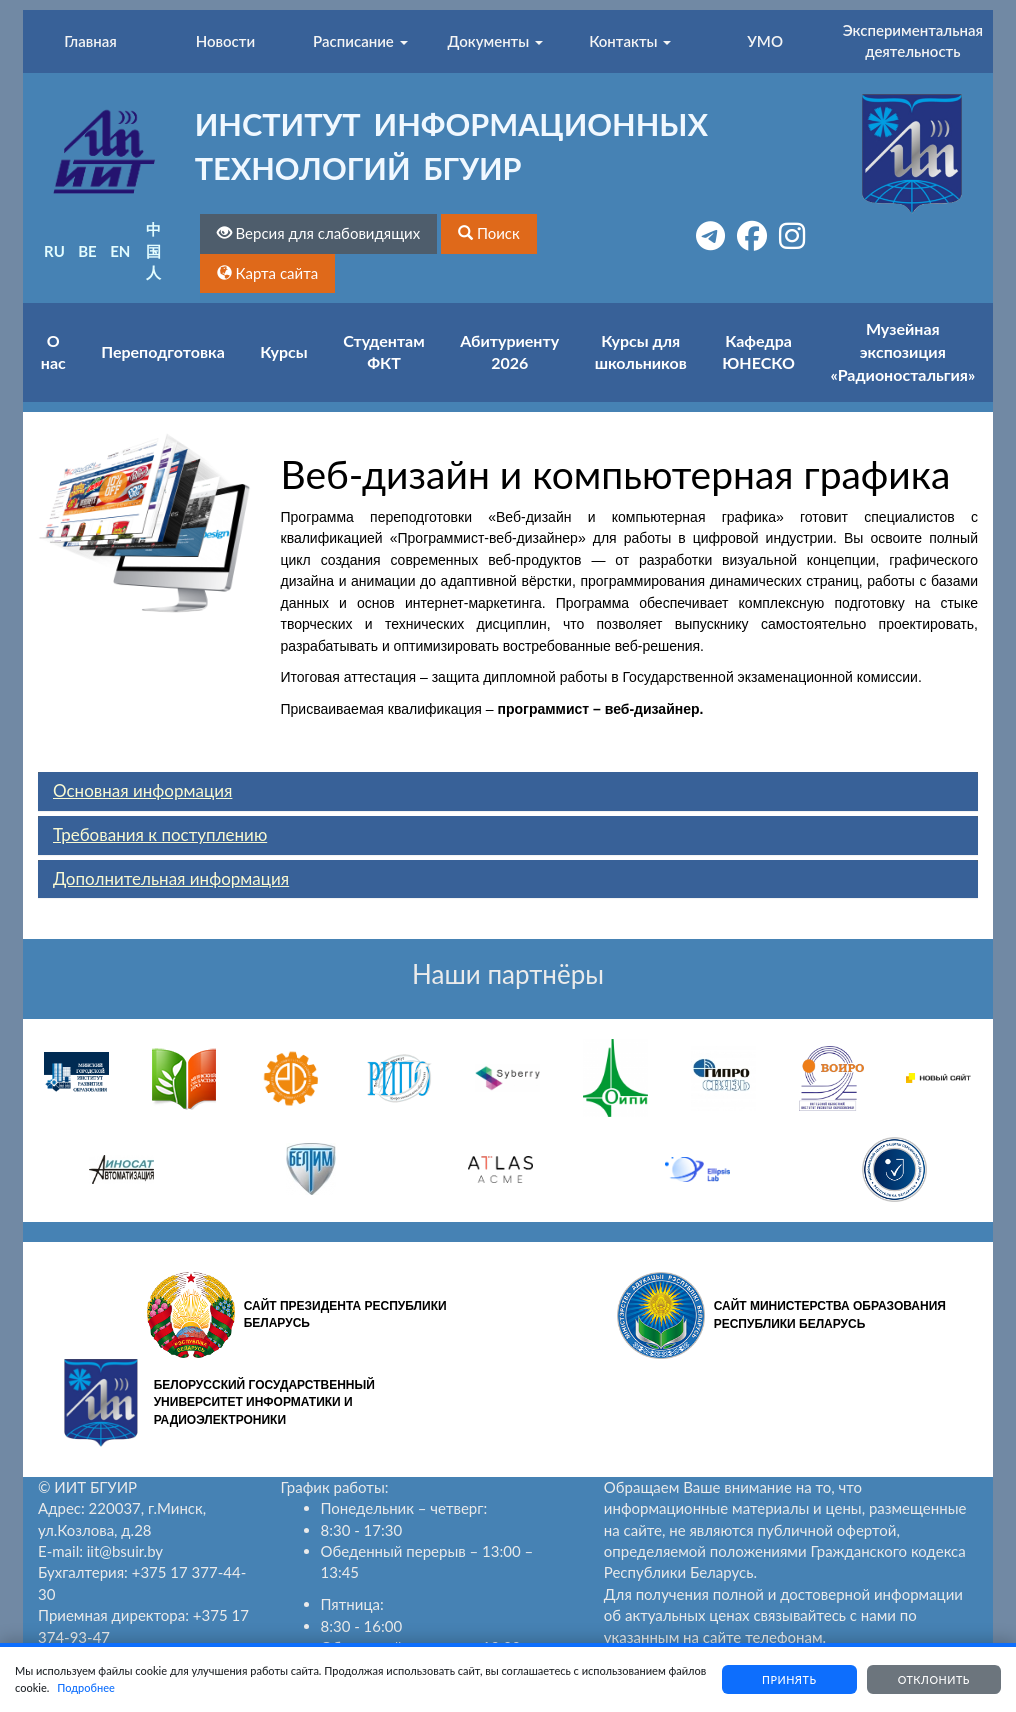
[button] (489, 233)
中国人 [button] (153, 250)
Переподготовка (163, 351)
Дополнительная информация (171, 878)
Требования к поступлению (160, 834)
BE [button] (87, 251)
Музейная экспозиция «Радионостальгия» (902, 351)
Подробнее (127, 1687)
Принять (781, 1679)
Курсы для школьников (641, 352)
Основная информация (142, 790)
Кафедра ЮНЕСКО (758, 352)
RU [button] (54, 251)
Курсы (283, 351)
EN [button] (120, 251)
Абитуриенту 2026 (509, 352)
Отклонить (931, 1679)
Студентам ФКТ (383, 352)
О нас (53, 352)
